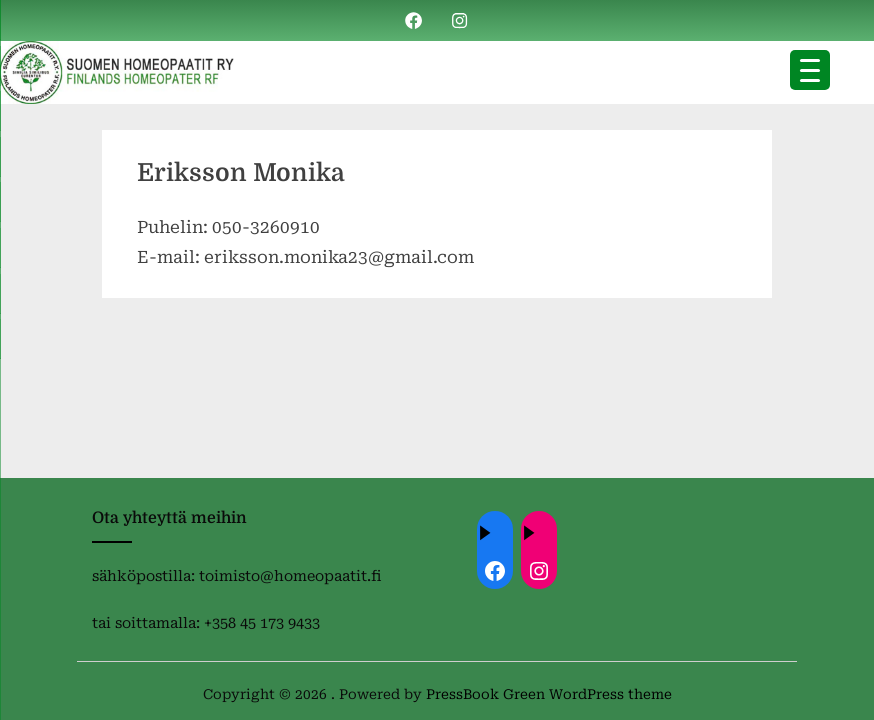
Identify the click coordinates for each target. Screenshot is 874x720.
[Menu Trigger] (810, 70)
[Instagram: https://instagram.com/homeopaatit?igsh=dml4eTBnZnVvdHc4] (539, 571)
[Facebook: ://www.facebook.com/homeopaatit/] (495, 571)
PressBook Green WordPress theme (549, 694)
